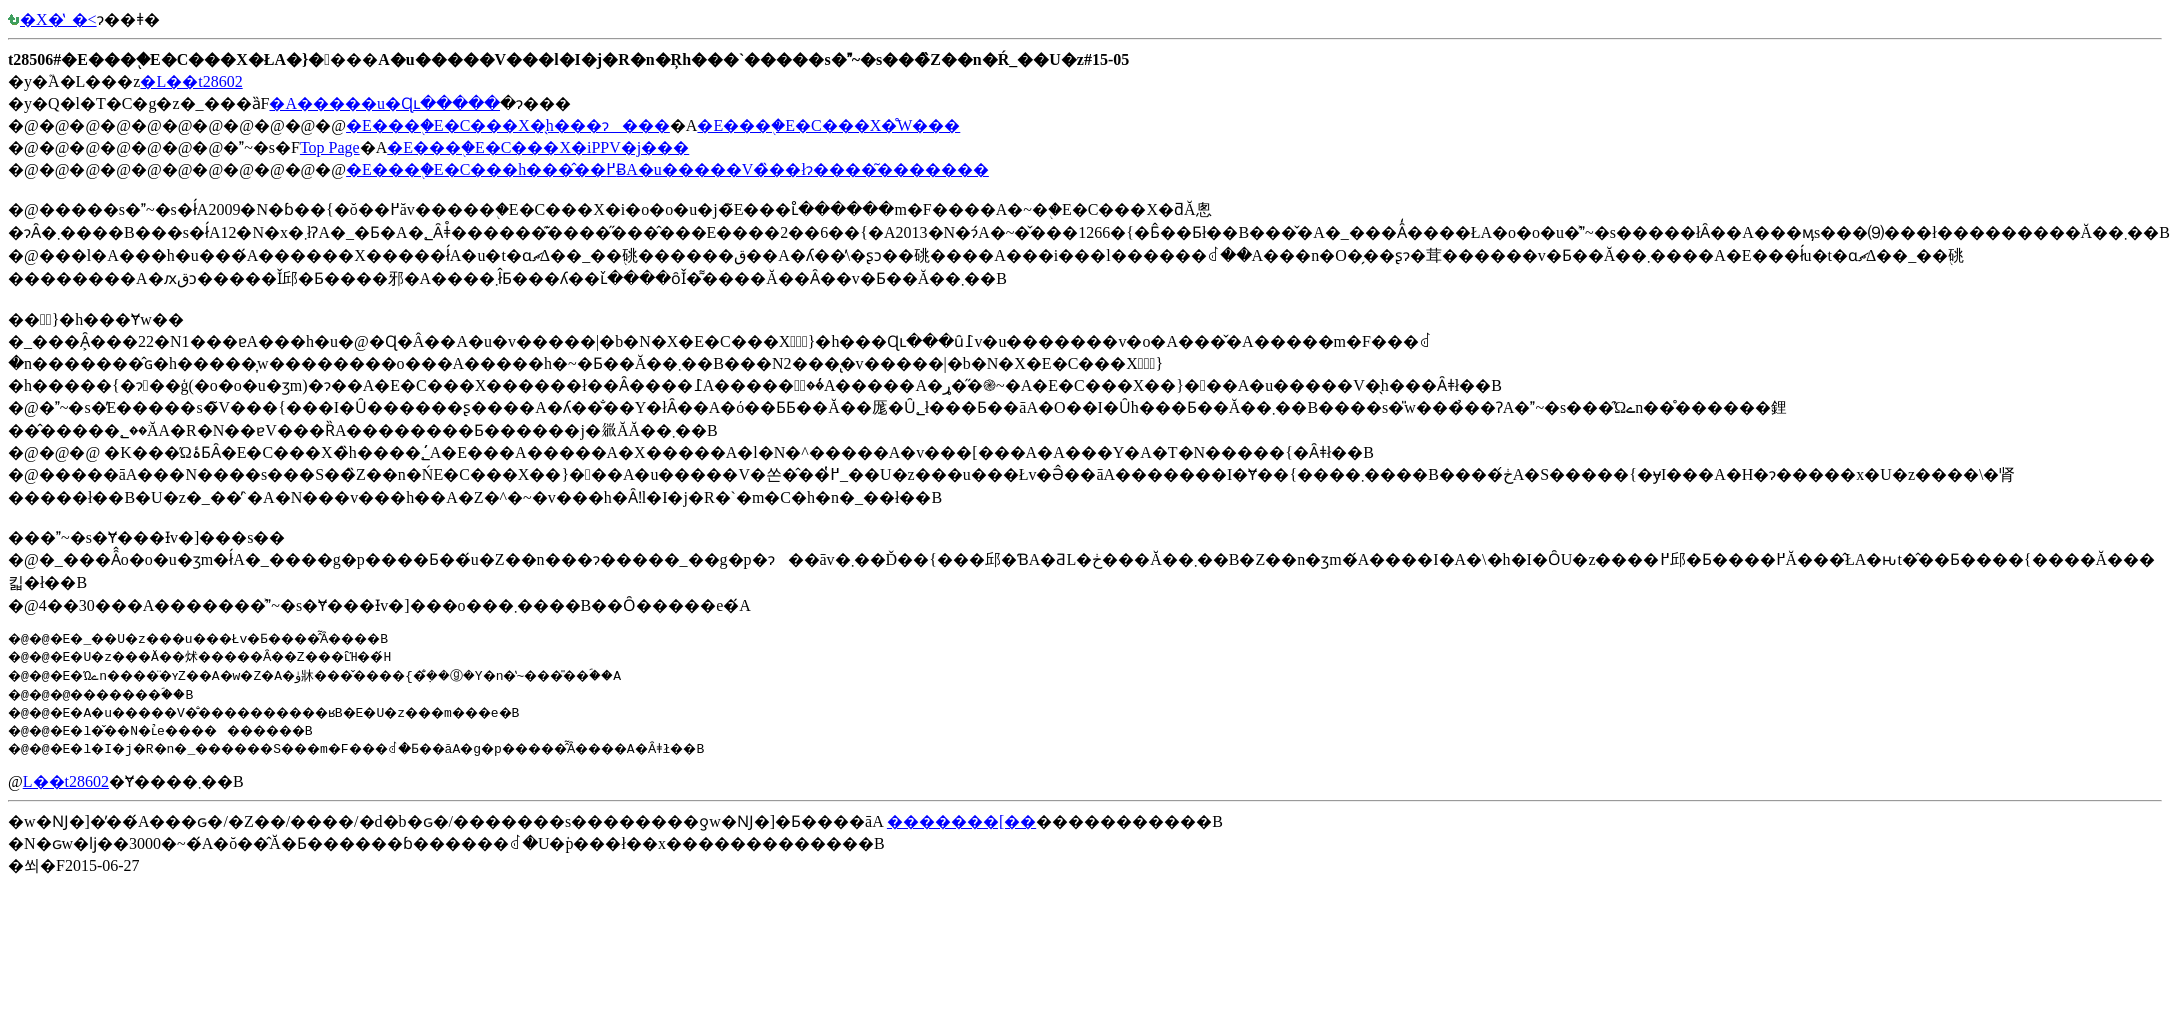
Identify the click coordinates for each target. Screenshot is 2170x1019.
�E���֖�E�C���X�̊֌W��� (828, 125)
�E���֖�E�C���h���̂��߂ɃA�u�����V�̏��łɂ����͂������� (667, 169)
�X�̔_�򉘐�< (52, 19)
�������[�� (961, 821)
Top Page (330, 147)
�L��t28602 (191, 81)
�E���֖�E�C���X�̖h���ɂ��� (508, 125)
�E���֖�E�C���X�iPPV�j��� (538, 147)
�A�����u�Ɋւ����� (384, 103)
